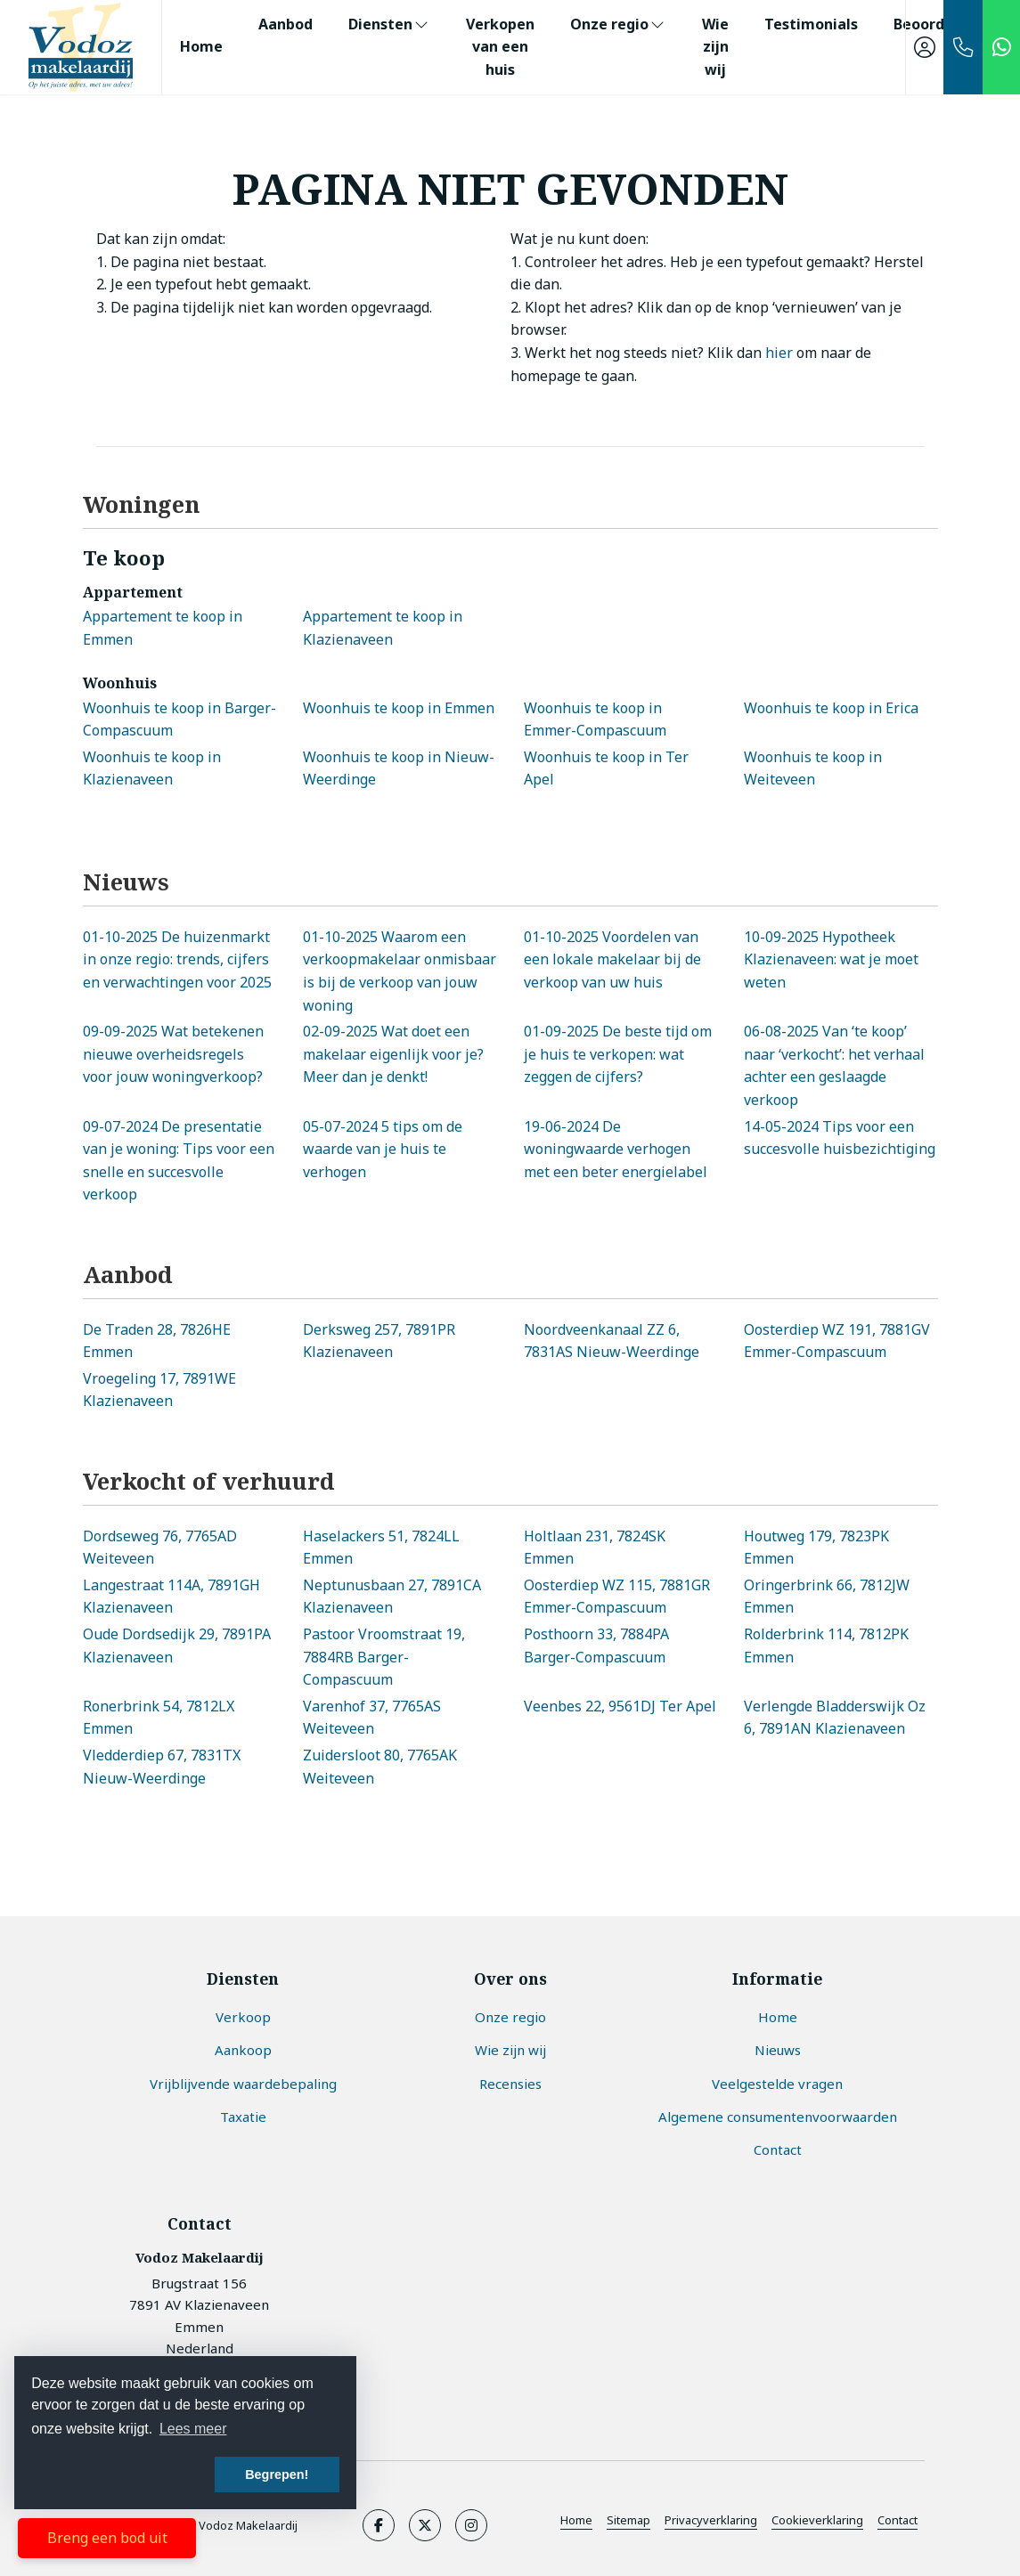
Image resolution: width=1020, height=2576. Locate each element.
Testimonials (811, 24)
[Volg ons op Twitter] (425, 2525)
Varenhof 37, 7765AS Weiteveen (372, 1717)
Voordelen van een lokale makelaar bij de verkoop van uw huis (612, 959)
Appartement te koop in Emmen (162, 627)
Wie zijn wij (715, 46)
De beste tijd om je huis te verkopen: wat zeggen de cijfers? (618, 1053)
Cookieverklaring (817, 2520)
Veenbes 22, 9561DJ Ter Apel (620, 1706)
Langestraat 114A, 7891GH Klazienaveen (171, 1596)
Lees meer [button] (193, 2428)
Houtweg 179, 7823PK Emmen (816, 1547)
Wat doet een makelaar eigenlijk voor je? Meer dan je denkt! (393, 1053)
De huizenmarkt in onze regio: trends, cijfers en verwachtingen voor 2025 (177, 959)
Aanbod (285, 24)
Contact (897, 2520)
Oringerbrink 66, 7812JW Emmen (827, 1596)
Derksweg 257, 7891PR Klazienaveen (379, 1341)
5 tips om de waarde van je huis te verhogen (382, 1149)
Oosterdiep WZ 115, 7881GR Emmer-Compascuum (617, 1596)
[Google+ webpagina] (471, 2525)
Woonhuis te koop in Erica (831, 708)
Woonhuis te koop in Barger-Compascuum (179, 719)
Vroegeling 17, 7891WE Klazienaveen (159, 1390)
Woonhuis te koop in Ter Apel (606, 768)
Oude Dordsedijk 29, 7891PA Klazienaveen (177, 1645)
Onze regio (618, 24)
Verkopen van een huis (500, 46)
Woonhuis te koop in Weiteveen (813, 768)
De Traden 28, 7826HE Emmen (157, 1341)
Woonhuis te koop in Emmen (398, 708)
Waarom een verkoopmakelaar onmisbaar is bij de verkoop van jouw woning (399, 971)
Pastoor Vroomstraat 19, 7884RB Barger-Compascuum (384, 1656)
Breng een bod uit (107, 2538)
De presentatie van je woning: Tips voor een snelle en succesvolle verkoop (178, 1161)
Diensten (389, 24)
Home (201, 46)
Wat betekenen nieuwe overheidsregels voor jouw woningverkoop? (173, 1053)
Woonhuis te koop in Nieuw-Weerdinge (398, 768)
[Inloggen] (924, 47)
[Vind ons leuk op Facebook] (379, 2525)
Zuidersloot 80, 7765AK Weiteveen (380, 1766)
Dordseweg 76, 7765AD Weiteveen (160, 1547)
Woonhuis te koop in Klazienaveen (152, 768)
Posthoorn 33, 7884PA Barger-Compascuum (596, 1645)
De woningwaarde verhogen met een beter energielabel (615, 1149)
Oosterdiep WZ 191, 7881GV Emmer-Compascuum (837, 1341)
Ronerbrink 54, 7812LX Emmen (158, 1717)
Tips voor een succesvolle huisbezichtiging (839, 1138)
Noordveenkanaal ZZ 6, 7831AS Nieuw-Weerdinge (611, 1341)
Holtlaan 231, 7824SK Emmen (594, 1547)
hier (779, 352)
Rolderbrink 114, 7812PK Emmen (826, 1645)
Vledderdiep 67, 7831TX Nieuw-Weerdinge (162, 1766)
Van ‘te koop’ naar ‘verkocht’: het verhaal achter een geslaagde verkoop (834, 1065)
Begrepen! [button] (276, 2474)
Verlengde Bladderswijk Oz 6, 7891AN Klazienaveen (835, 1717)
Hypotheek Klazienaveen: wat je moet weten (831, 959)
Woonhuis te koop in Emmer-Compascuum (595, 719)
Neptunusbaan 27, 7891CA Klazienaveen (392, 1596)
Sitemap (628, 2520)
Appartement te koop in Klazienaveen (382, 627)
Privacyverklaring (711, 2520)
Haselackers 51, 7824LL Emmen (381, 1547)
